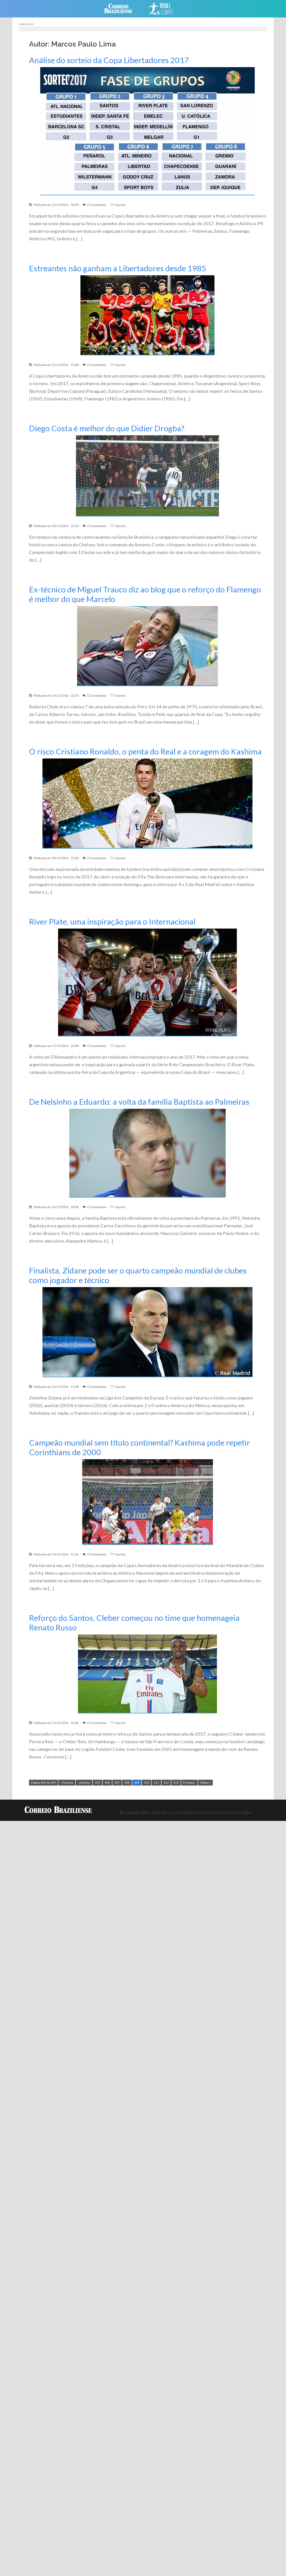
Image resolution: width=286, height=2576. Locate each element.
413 (176, 1782)
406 (107, 1782)
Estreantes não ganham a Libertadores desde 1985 (117, 268)
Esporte (120, 205)
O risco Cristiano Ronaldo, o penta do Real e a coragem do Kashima (145, 751)
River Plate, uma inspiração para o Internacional (112, 921)
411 (156, 1782)
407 (117, 1782)
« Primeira (66, 1782)
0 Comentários (97, 205)
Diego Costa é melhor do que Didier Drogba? (106, 428)
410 (146, 1782)
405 (97, 1782)
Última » (205, 1782)
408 (127, 1782)
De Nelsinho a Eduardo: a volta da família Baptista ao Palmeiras (139, 1101)
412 (166, 1782)
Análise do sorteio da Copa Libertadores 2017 (109, 60)
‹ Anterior (84, 1782)
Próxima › (189, 1782)
